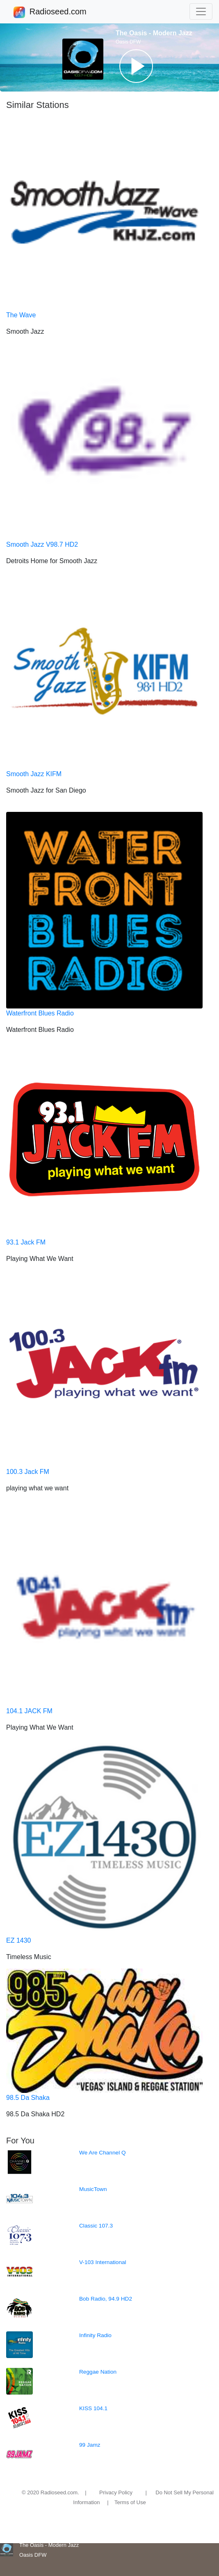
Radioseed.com (58, 12)
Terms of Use (130, 2502)
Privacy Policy (115, 2492)
